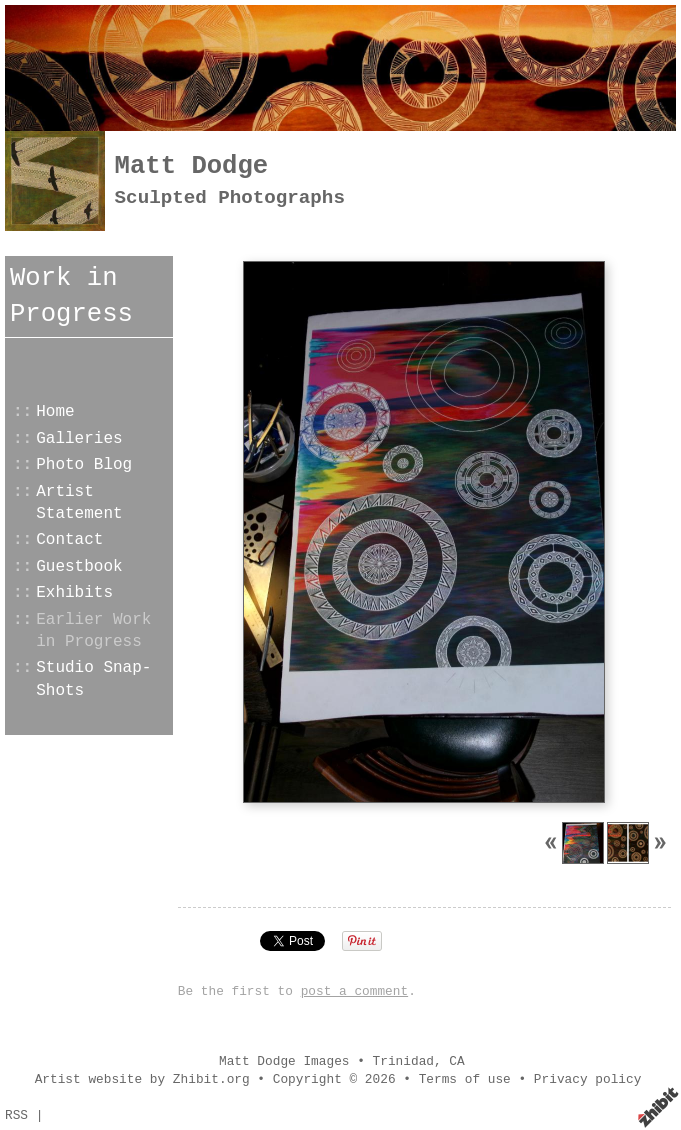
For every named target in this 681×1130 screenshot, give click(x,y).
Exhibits (74, 593)
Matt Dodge (192, 166)
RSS (16, 1115)
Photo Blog (84, 465)
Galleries (79, 439)
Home (55, 412)
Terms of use (465, 1079)
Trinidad (403, 1061)
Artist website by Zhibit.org (142, 1079)
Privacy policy (588, 1079)
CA (456, 1061)
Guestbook (79, 567)
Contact (69, 540)
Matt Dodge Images (284, 1061)
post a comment (355, 991)
